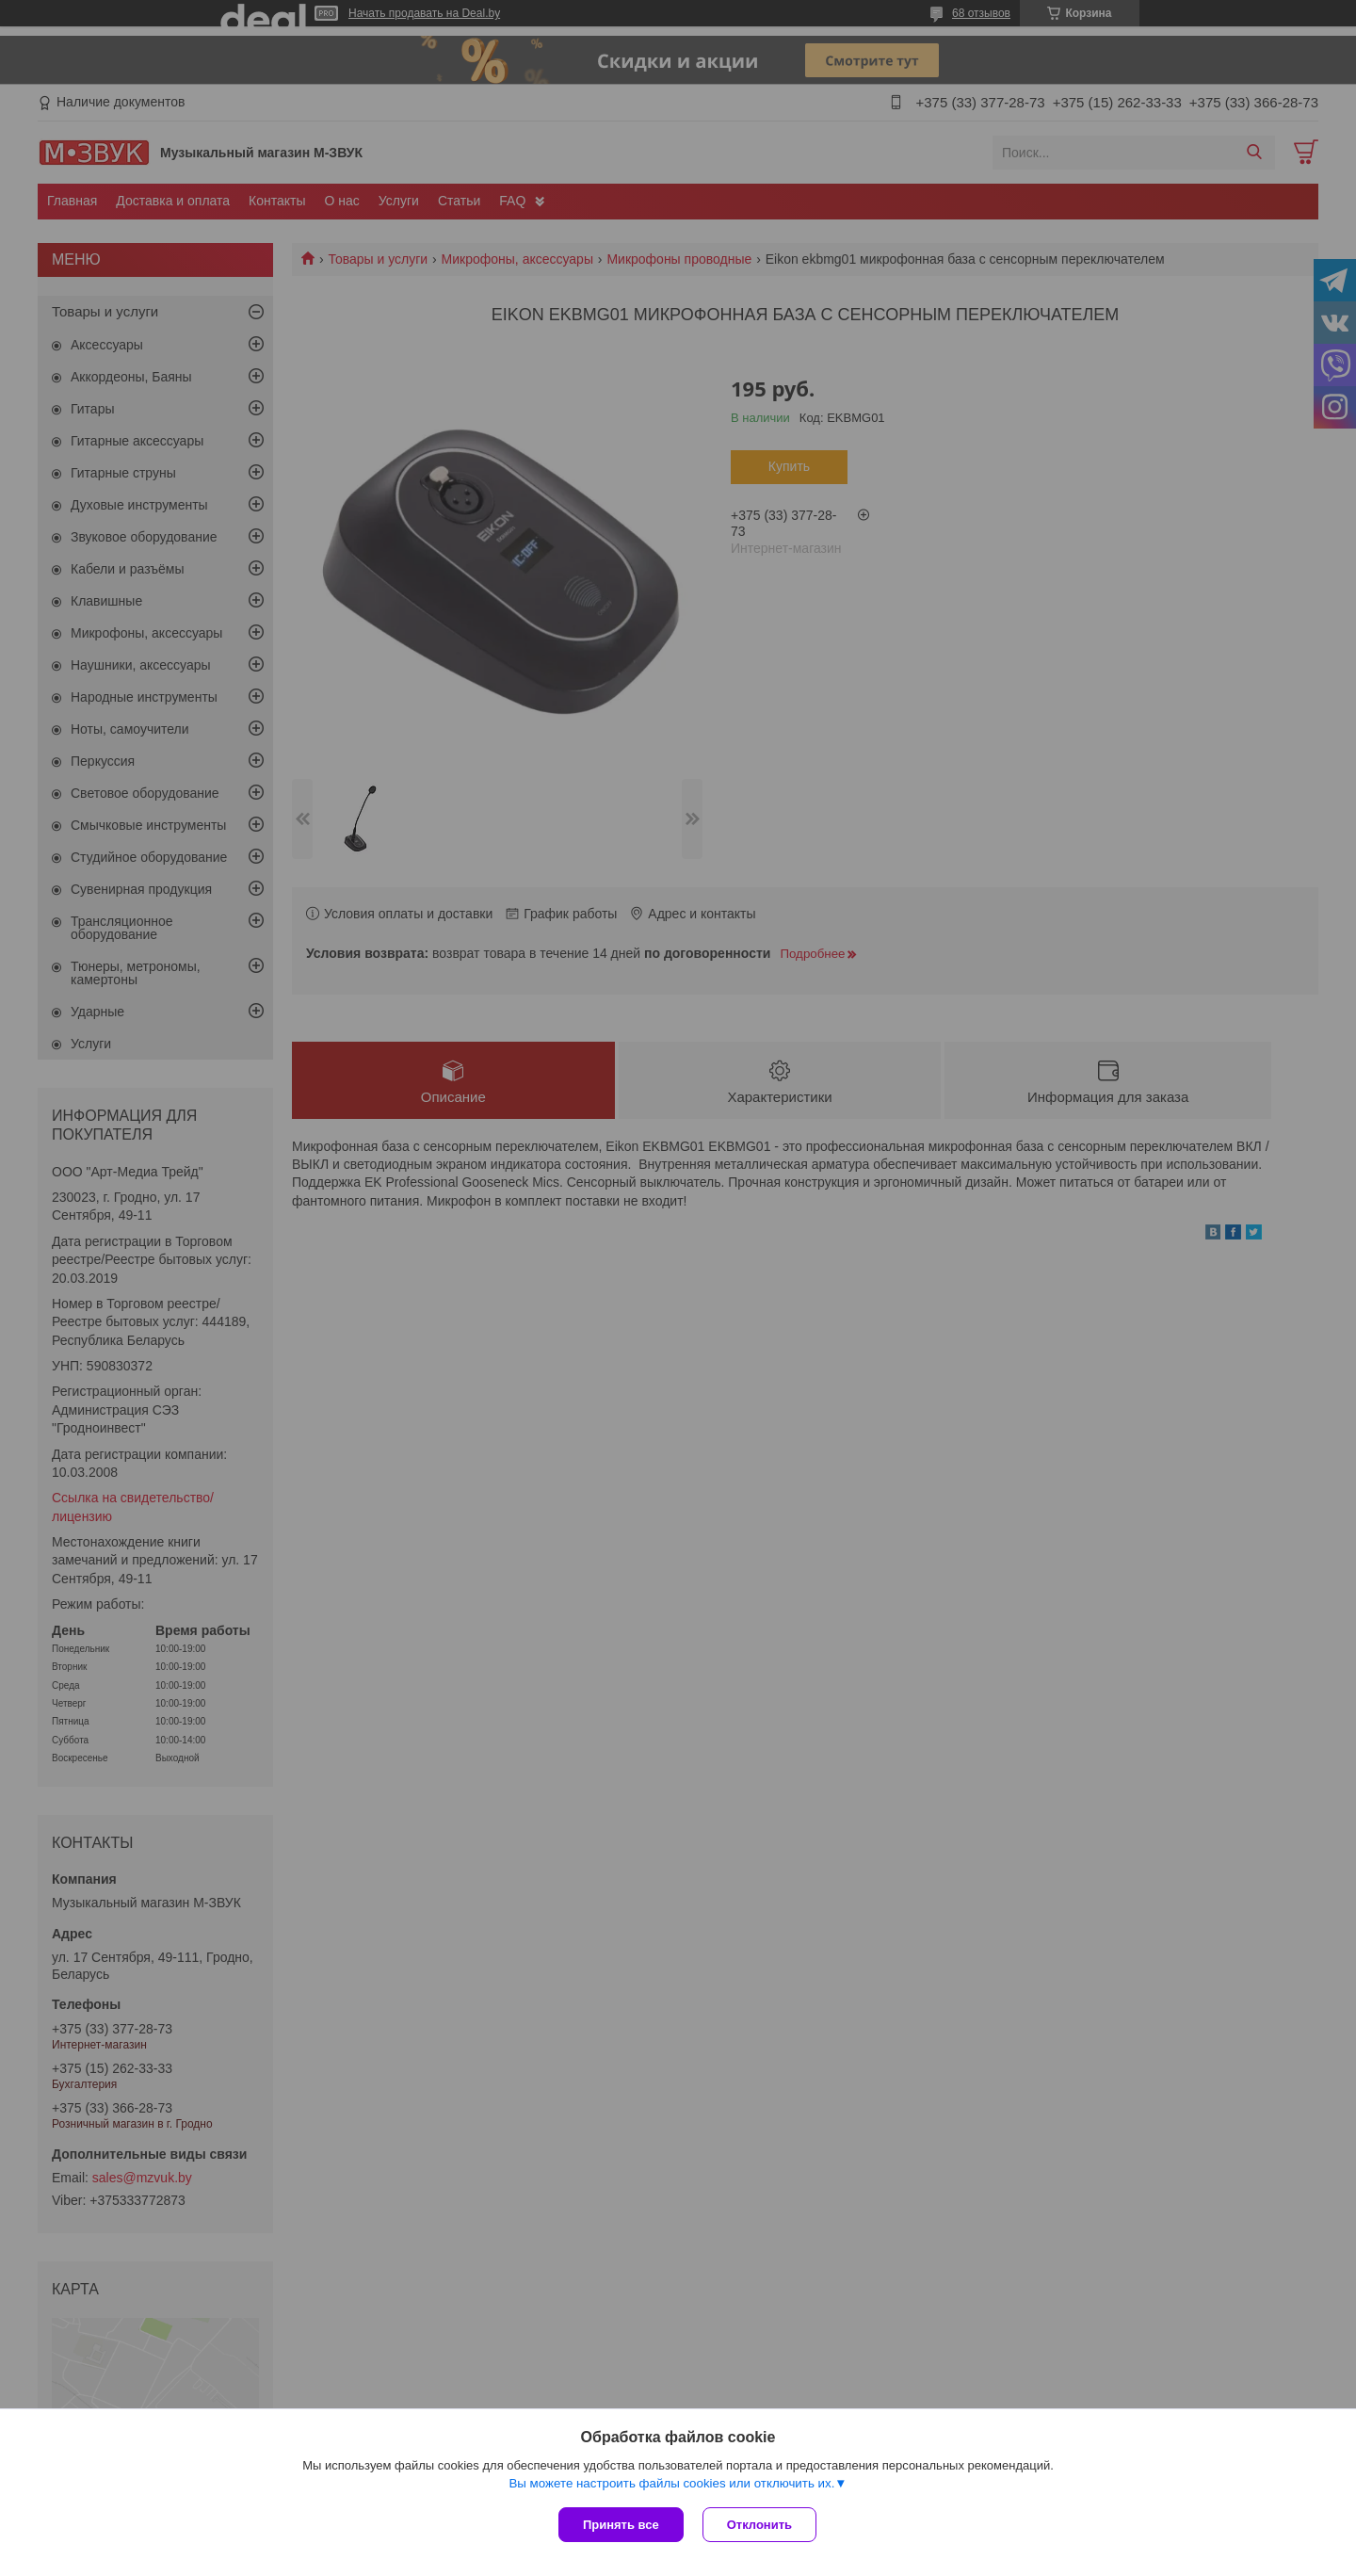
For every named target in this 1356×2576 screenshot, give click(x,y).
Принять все (621, 2525)
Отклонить (759, 2525)
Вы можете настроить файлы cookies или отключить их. (671, 2483)
